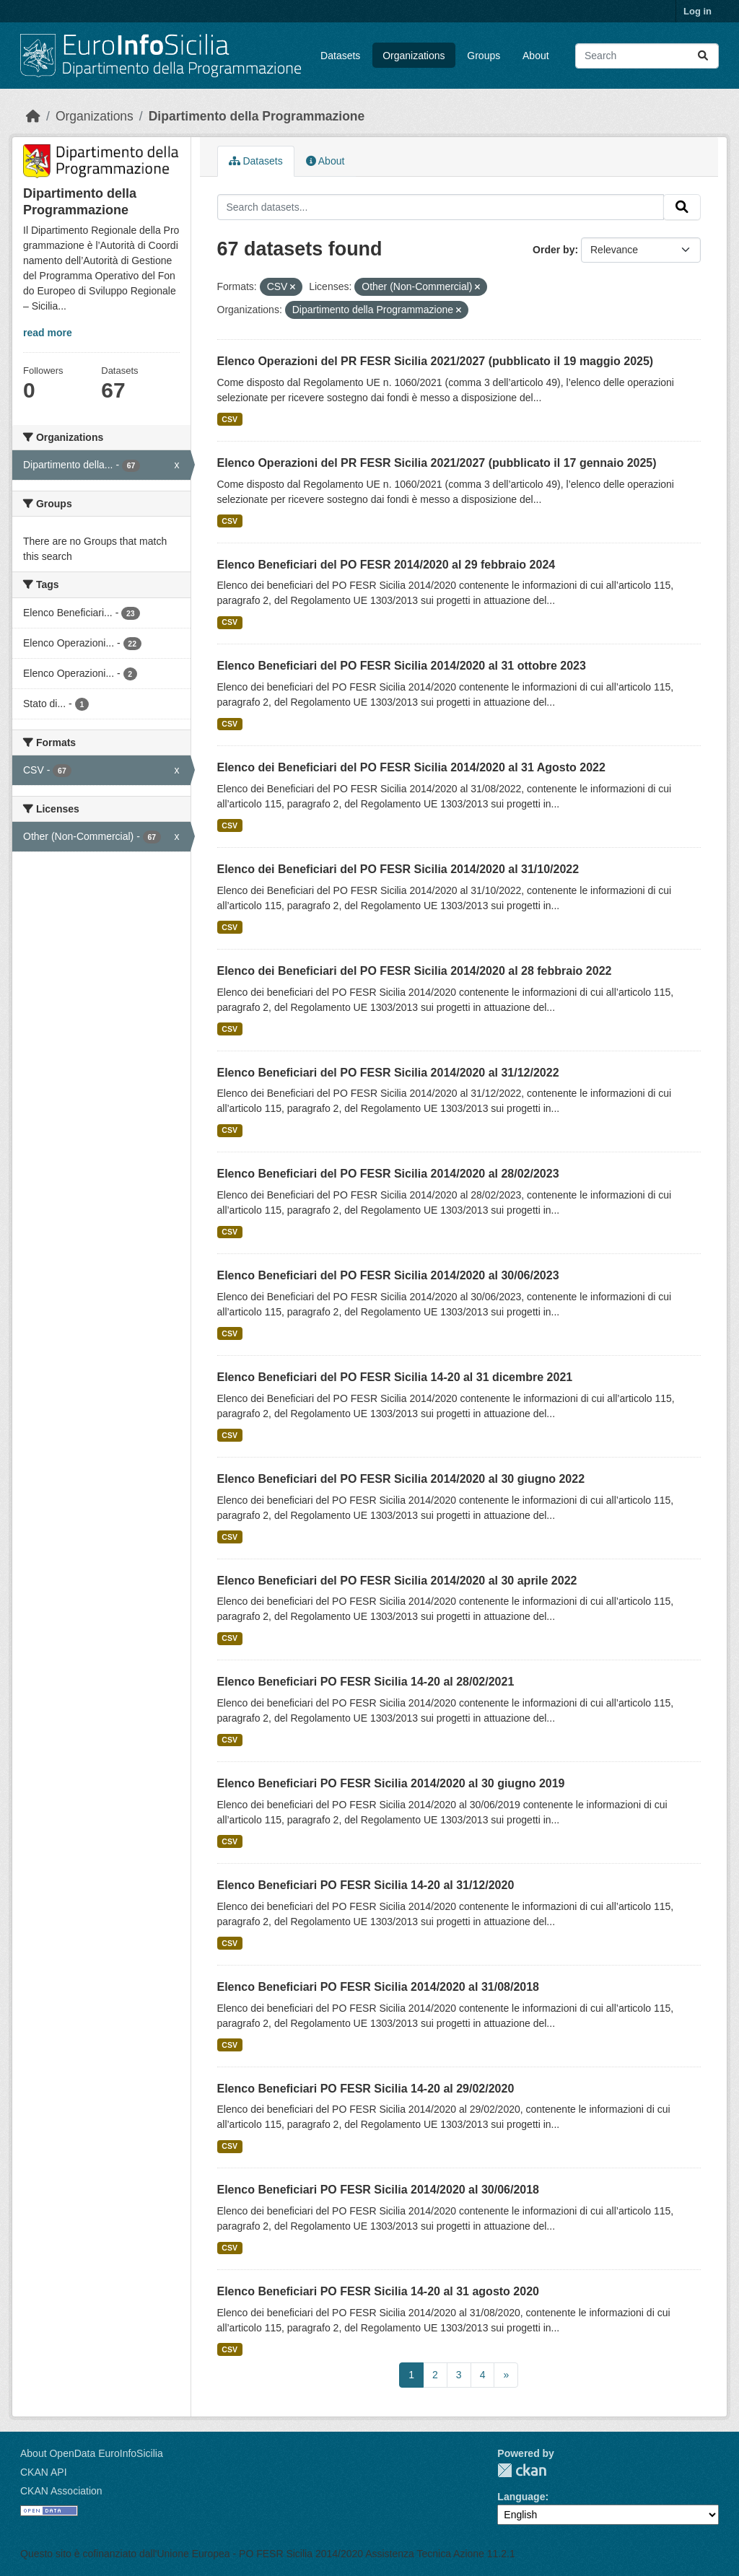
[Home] (33, 116)
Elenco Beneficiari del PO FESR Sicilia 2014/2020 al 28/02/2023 (388, 1173)
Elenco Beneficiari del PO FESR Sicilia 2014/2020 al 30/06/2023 (388, 1275)
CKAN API (43, 2472)
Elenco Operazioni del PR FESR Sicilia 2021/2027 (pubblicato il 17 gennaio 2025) (437, 463)
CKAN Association (61, 2491)
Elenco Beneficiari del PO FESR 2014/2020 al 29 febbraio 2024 (386, 564)
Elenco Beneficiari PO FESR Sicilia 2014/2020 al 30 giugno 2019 (391, 1783)
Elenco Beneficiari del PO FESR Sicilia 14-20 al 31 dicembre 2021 (395, 1377)
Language (521, 2496)
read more (47, 332)
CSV (229, 419)
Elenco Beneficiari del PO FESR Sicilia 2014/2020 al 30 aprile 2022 (397, 1580)
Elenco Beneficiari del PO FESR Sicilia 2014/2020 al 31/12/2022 (388, 1072)
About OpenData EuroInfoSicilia (91, 2453)
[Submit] (702, 56)
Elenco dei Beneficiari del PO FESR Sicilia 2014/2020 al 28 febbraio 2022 (414, 971)
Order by (553, 249)
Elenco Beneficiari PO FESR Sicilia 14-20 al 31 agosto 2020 (378, 2291)
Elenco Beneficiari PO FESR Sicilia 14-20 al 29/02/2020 (366, 2088)
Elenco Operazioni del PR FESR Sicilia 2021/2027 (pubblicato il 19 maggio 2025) (435, 361)
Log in (697, 11)
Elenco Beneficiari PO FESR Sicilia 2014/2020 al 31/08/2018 (378, 1987)
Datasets (340, 55)
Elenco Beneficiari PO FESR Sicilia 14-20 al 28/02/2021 (366, 1681)
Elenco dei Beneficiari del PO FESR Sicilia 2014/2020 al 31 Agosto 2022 (411, 767)
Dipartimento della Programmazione (257, 116)
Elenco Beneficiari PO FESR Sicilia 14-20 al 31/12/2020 (366, 1885)
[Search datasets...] (647, 56)
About (535, 55)
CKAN (521, 2470)
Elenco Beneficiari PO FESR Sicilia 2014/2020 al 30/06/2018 (378, 2189)
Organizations (413, 55)
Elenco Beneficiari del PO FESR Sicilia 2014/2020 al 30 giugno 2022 (401, 1479)
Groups (483, 55)
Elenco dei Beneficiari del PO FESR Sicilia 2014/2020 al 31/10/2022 (398, 869)
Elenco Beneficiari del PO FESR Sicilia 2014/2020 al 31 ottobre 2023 (401, 666)
